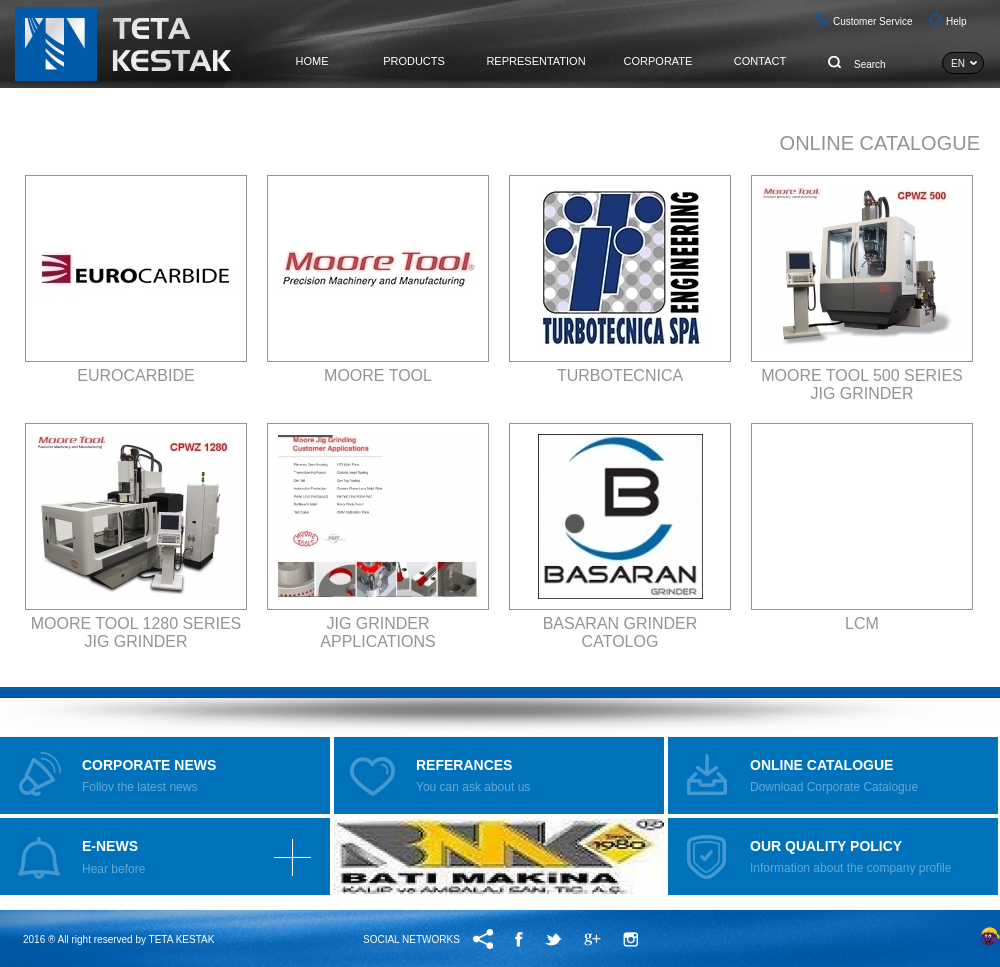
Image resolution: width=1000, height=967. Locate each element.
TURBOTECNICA (620, 375)
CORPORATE (658, 61)
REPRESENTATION (535, 61)
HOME (312, 61)
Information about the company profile (850, 856)
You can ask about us (473, 775)
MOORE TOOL (378, 375)
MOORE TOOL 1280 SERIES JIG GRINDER (136, 632)
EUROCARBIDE (135, 375)
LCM (862, 623)
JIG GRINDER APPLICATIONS (377, 632)
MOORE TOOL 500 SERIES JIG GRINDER (862, 384)
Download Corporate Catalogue (834, 775)
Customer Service (872, 21)
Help (956, 21)
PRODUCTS (414, 61)
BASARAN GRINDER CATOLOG (620, 632)
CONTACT (760, 61)
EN (958, 63)
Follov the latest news (149, 775)
